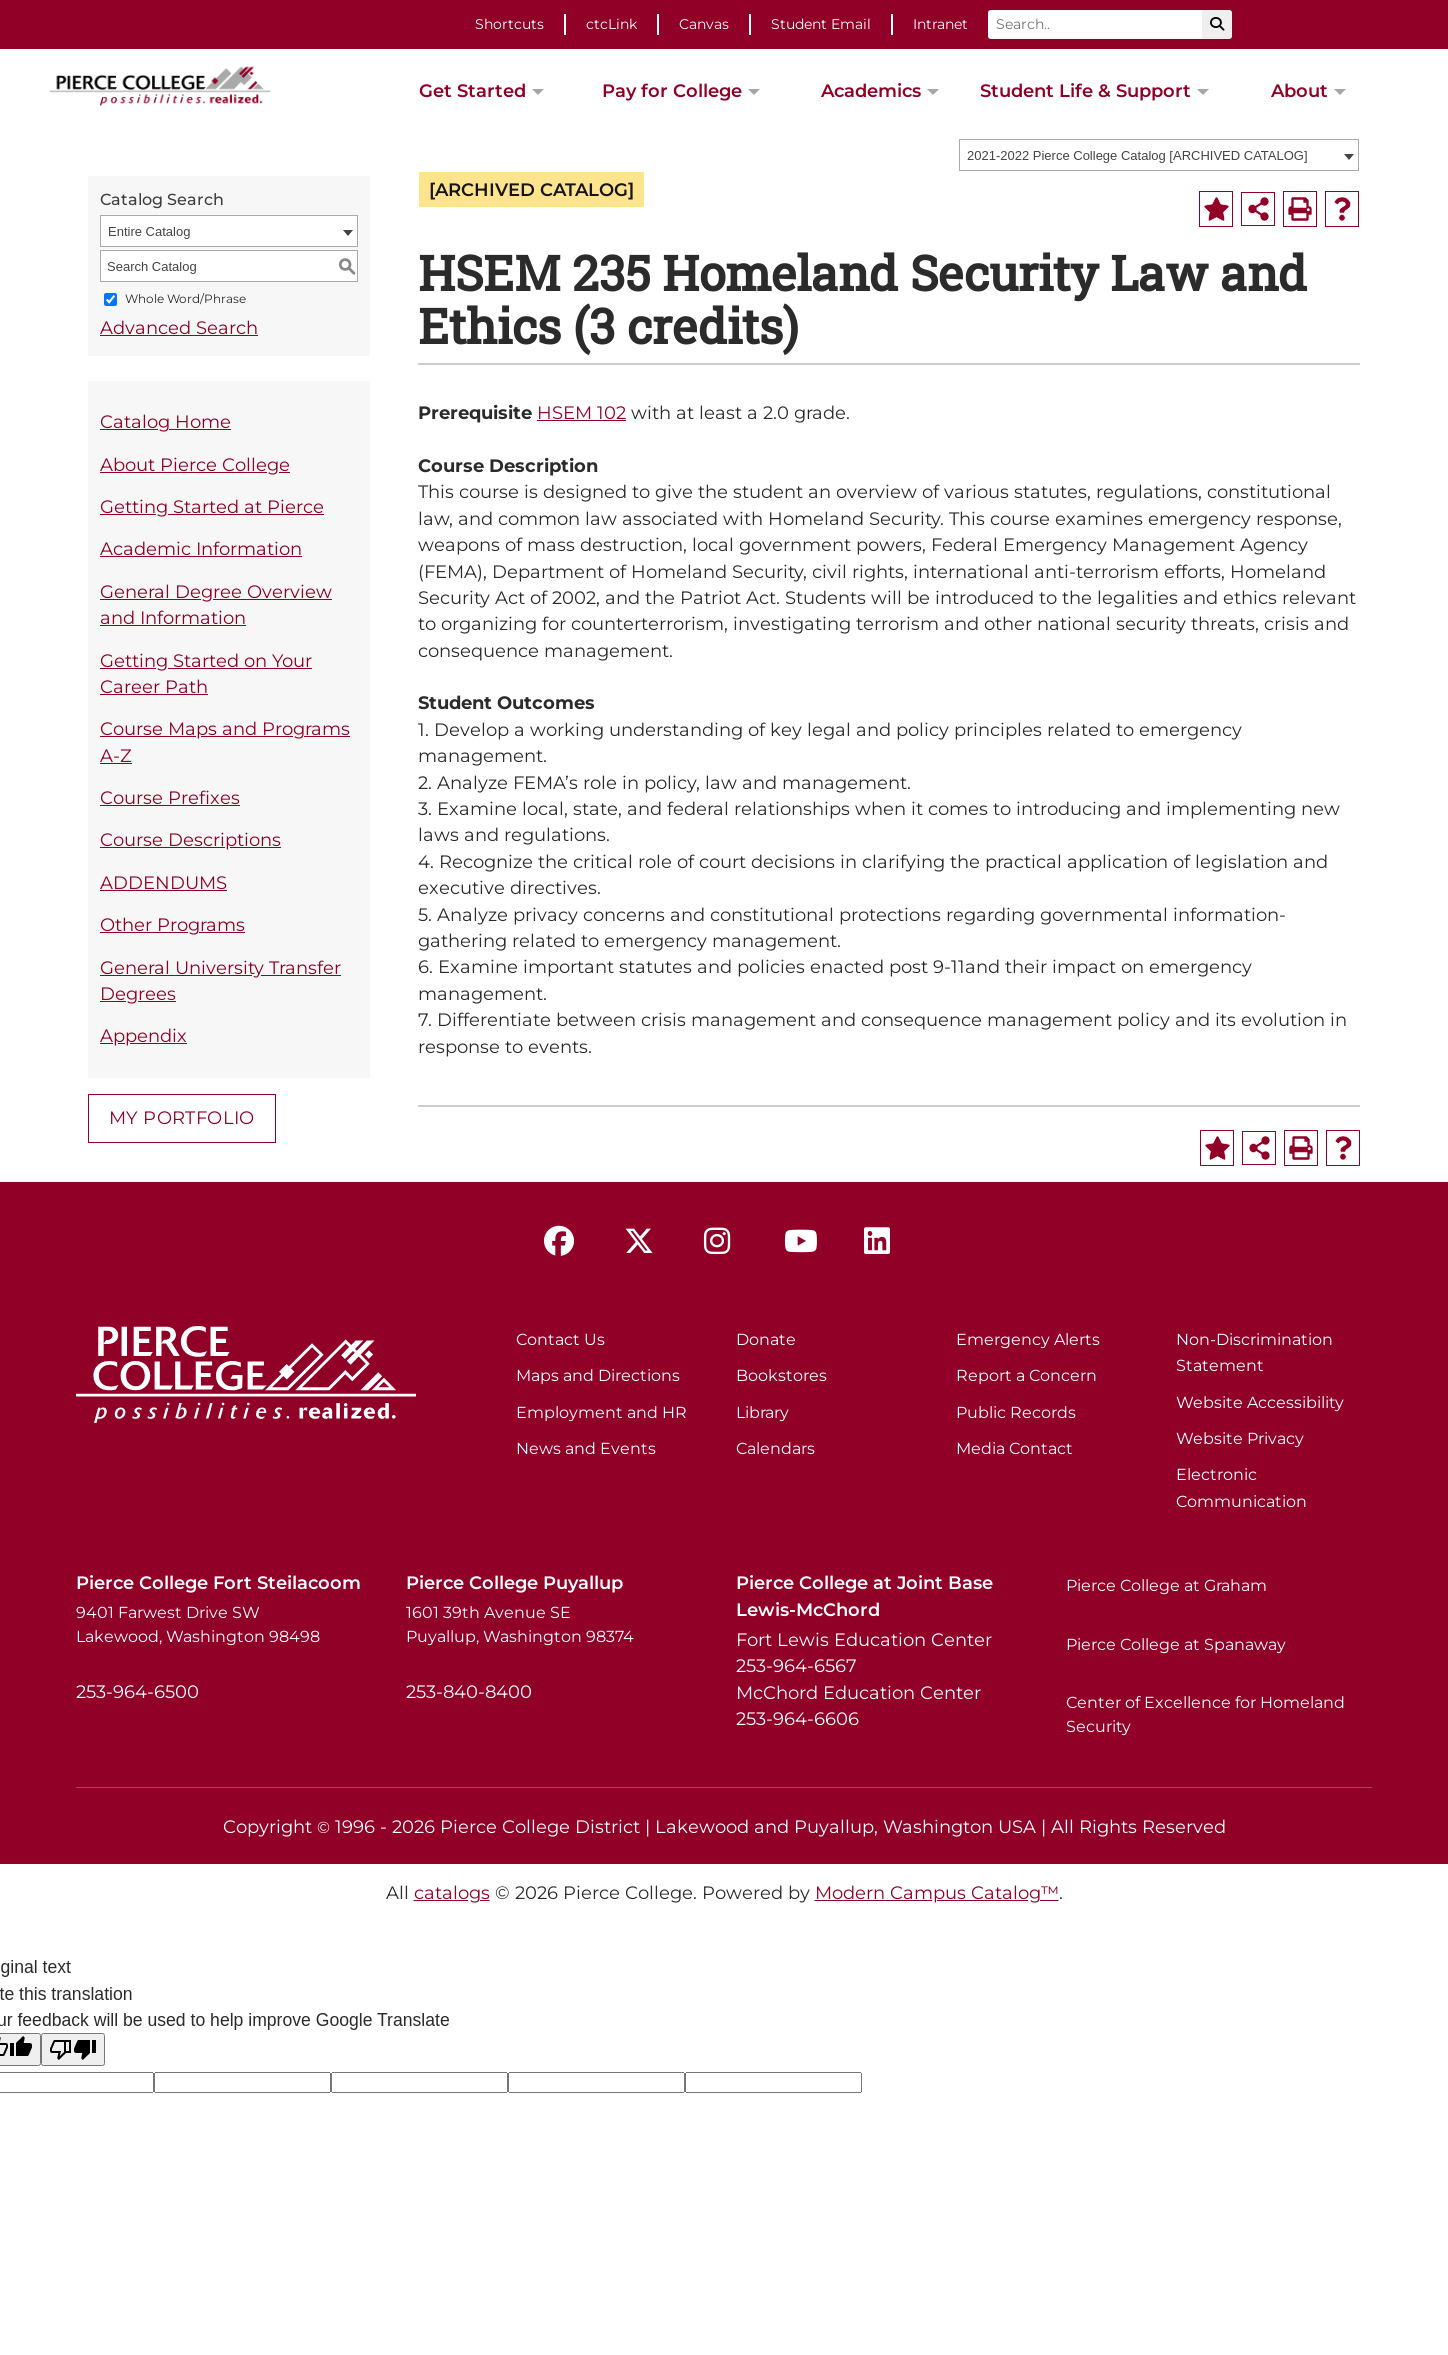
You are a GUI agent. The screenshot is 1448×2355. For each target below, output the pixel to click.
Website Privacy (1240, 1438)
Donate (766, 1339)
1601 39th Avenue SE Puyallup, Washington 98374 (520, 1624)
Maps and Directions (598, 1375)
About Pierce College (195, 464)
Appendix (143, 1035)
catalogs (452, 1892)
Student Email (821, 24)
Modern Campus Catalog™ (937, 1892)
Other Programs (172, 924)
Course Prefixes (170, 797)
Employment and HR (601, 1412)
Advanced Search (179, 327)
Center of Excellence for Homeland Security (1205, 1714)
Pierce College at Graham (1166, 1585)
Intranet (940, 24)
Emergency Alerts (1028, 1339)
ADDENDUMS (163, 882)
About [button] (1299, 90)
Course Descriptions (190, 839)
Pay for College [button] (672, 90)
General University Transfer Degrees (220, 980)
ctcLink (611, 24)
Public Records (1016, 1412)
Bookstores (781, 1375)
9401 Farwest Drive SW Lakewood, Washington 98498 (198, 1624)
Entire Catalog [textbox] (149, 231)
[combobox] (1159, 155)
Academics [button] (871, 90)
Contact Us (560, 1339)
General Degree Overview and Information (216, 604)
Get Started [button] (472, 90)
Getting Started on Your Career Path (206, 673)
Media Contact (1014, 1448)
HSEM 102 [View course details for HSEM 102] (581, 412)
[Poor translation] (73, 2049)
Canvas (704, 24)
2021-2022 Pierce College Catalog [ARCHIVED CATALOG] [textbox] (1137, 155)
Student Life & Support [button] (1085, 90)
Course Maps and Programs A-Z (225, 741)
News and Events (586, 1448)
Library (762, 1412)
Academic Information (201, 548)
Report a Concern (1026, 1375)
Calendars (775, 1448)
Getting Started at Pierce (212, 506)
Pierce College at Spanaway (1176, 1644)
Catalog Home (165, 421)
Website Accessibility (1260, 1402)
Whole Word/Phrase (185, 299)
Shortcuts (509, 24)
